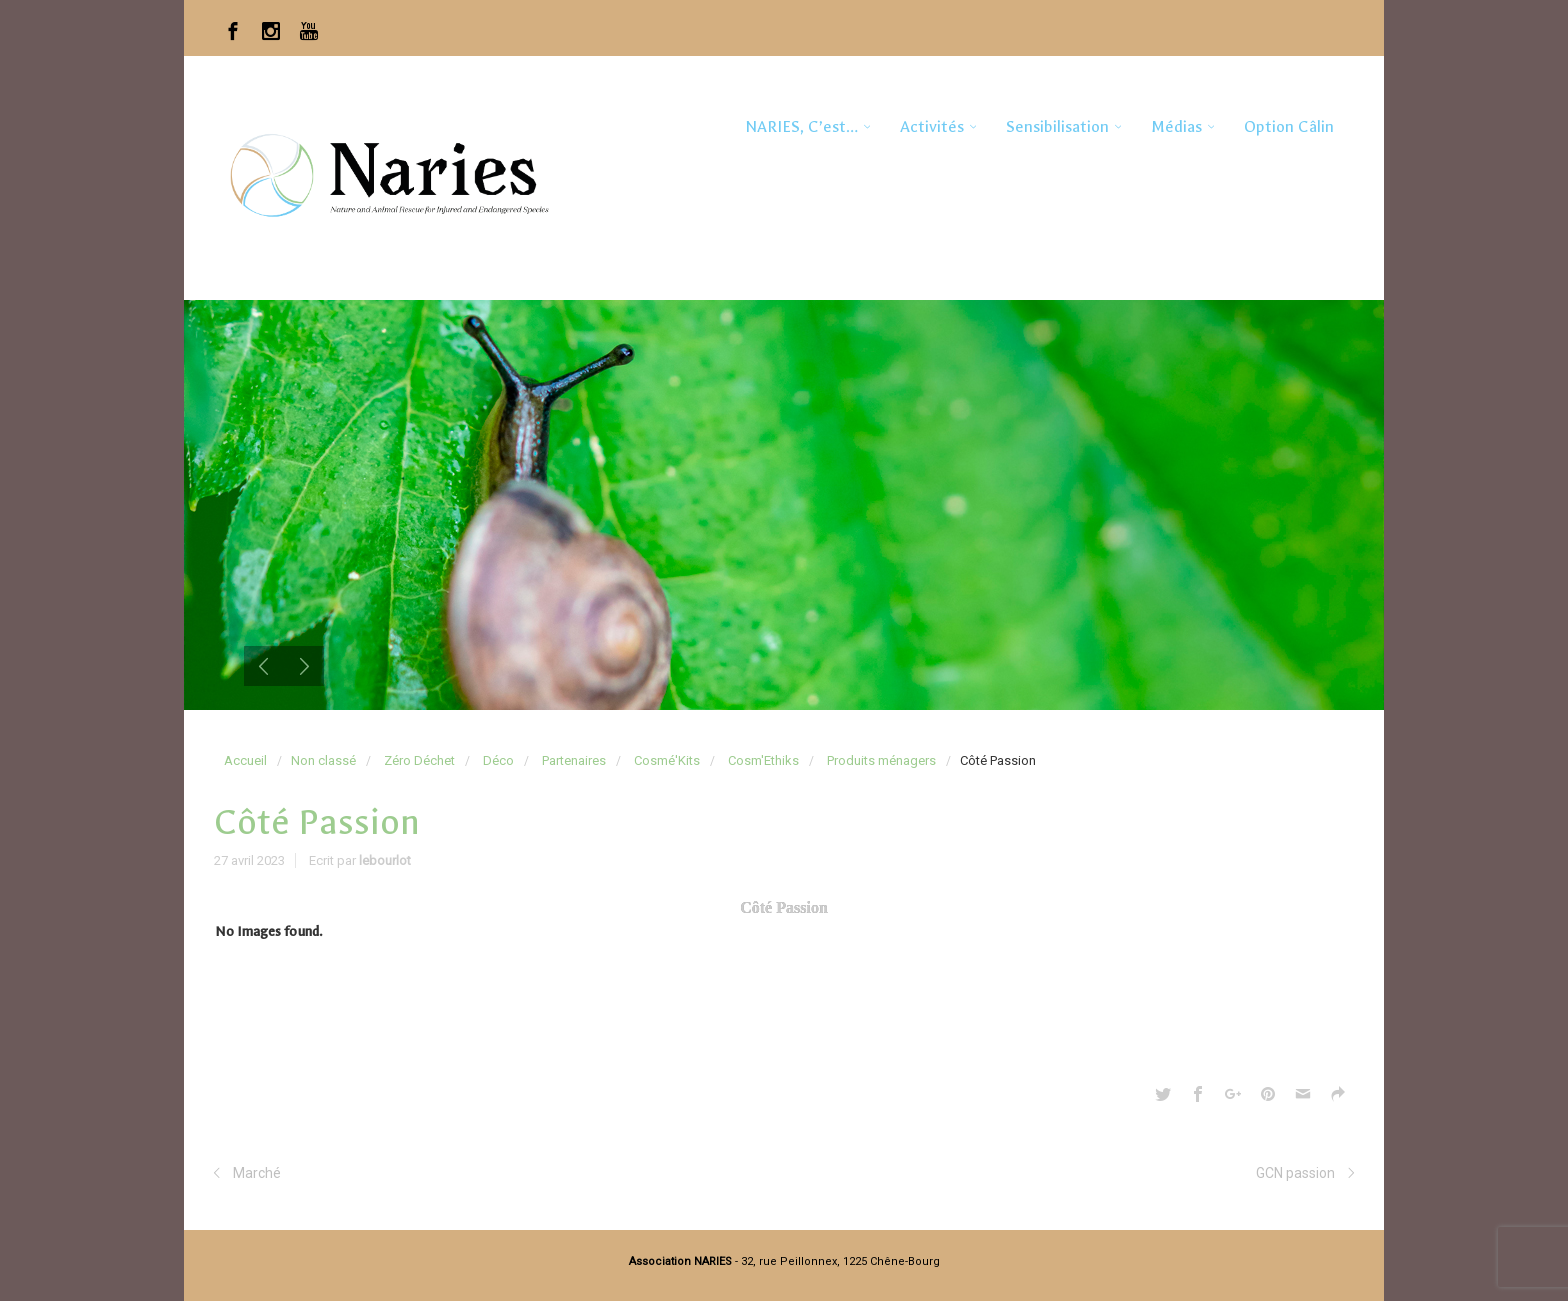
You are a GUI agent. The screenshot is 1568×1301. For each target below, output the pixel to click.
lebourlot (385, 860)
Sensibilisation (1057, 126)
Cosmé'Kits (667, 760)
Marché (257, 1173)
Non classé (323, 760)
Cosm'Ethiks (763, 760)
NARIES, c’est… (801, 126)
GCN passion (1295, 1173)
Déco (498, 760)
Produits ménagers (881, 760)
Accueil (245, 760)
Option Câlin (1289, 126)
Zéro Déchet (419, 760)
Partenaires (574, 760)
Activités (932, 126)
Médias (1176, 126)
